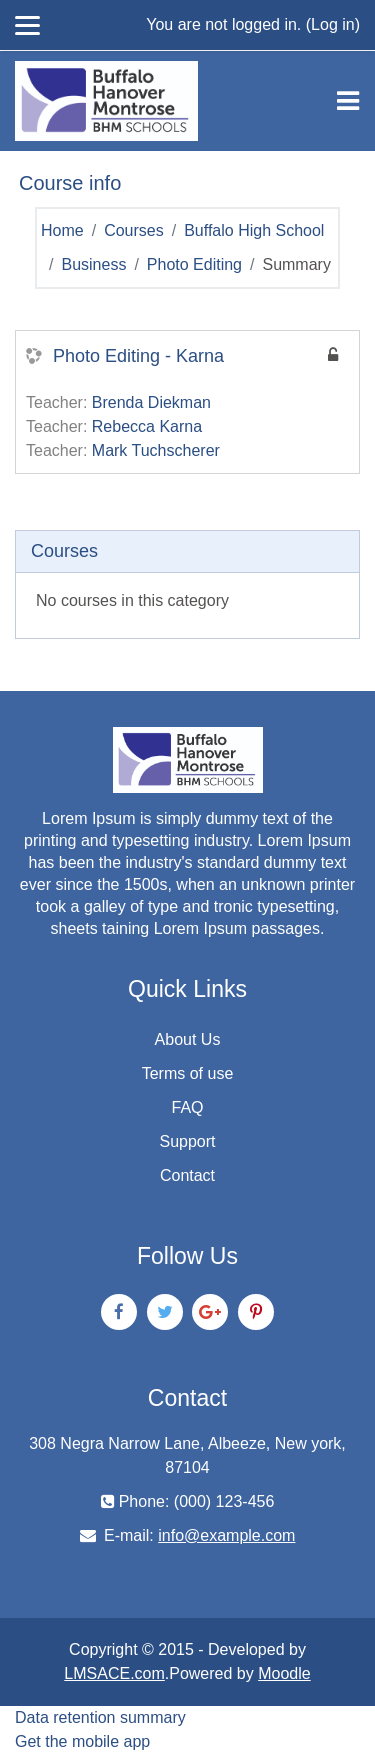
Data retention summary (100, 1717)
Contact (187, 1175)
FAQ (187, 1107)
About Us (188, 1039)
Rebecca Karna (147, 426)
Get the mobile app (82, 1741)
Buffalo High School (254, 230)
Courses (134, 230)
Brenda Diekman (151, 402)
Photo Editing (194, 264)
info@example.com (226, 1535)
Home (62, 230)
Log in (333, 24)
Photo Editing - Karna (138, 356)
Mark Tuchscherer (156, 450)
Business (93, 264)
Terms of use (188, 1073)
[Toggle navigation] (348, 101)
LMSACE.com (114, 1673)
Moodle (284, 1673)
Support (187, 1141)
